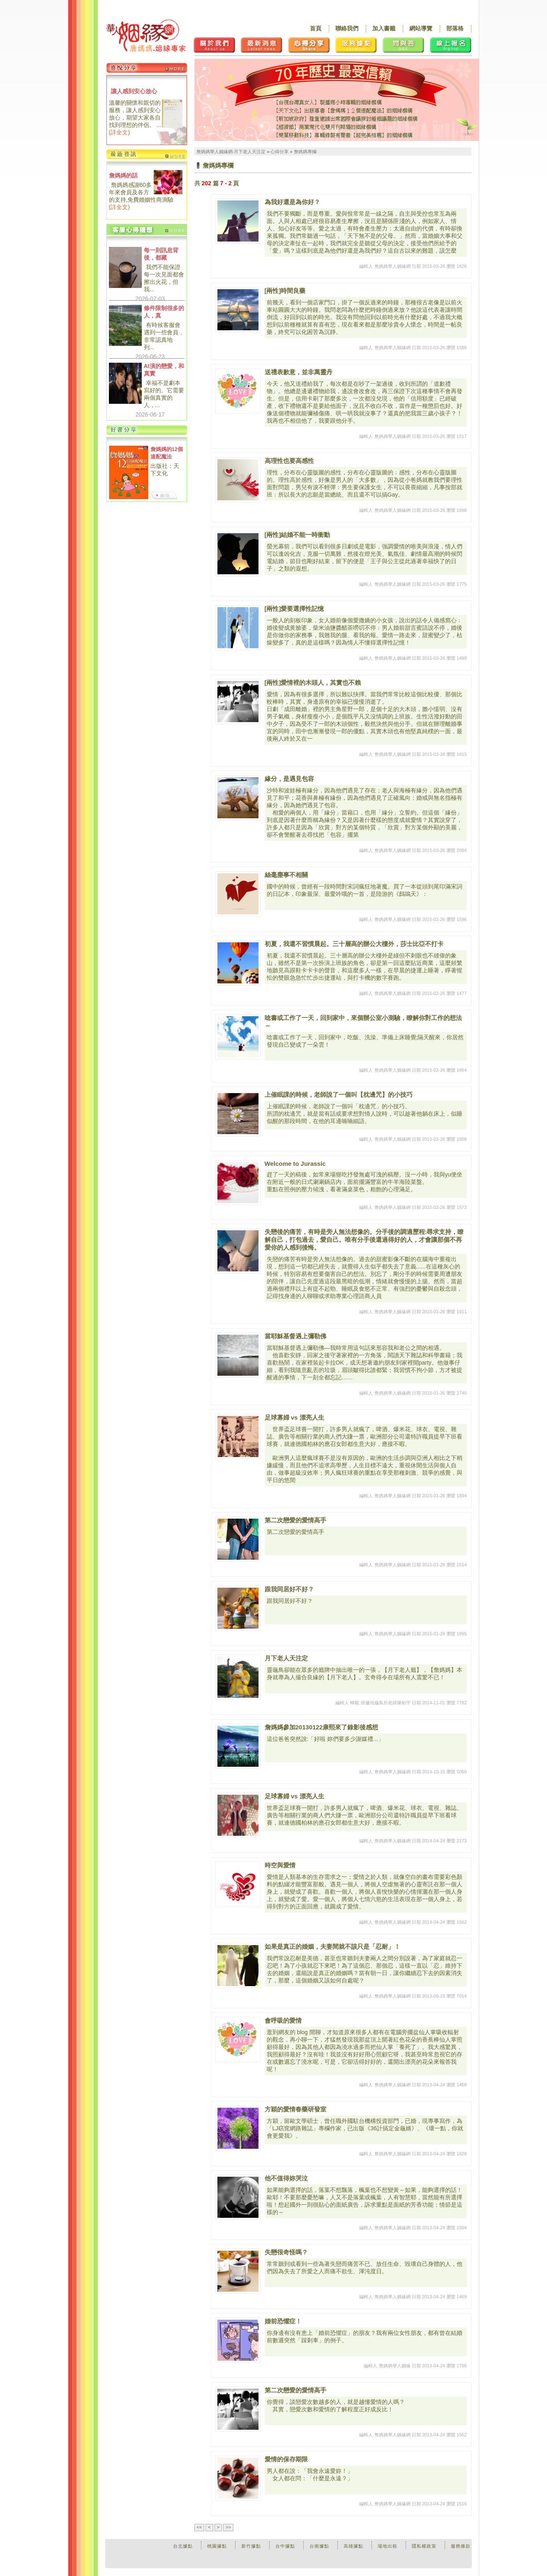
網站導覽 (420, 28)
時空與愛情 (280, 1865)
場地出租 (387, 2546)
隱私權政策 (424, 2546)
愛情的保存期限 (286, 2459)
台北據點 (183, 2546)
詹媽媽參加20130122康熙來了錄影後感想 (322, 1727)
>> (228, 2527)
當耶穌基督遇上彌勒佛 (295, 1336)
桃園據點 (217, 2546)
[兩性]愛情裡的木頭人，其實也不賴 (313, 682)
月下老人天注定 (286, 1658)
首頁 (315, 28)
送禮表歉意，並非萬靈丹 (298, 371)
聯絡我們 (346, 28)
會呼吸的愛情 (283, 2020)
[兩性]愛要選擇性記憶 (294, 608)
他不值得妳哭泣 (286, 2178)
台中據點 (285, 2546)
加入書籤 (383, 28)
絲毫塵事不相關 (286, 874)
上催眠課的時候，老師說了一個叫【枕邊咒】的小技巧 (339, 1094)
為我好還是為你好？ (292, 201)
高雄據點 (353, 2546)
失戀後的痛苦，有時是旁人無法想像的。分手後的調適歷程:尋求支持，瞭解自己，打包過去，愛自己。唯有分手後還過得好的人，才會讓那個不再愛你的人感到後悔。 (364, 1239)
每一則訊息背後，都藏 (161, 254)
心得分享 (279, 151)
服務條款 (461, 2546)
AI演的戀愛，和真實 (164, 370)
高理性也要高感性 (289, 460)
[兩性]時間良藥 (285, 290)
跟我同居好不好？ (289, 1589)
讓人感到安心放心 (134, 91)
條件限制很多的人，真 (164, 312)
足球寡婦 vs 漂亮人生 (294, 1417)
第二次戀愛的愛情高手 (295, 1520)
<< (199, 2527)
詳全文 (119, 132)
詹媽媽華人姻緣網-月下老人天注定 (231, 151)
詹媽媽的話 (123, 175)
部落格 (455, 28)
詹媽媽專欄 (305, 151)
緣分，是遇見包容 (289, 778)
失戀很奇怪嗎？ (286, 2252)
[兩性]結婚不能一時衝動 (297, 534)
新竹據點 (251, 2546)
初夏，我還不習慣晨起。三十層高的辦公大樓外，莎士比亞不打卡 (354, 943)
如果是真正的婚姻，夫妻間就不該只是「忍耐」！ (332, 1946)
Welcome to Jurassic (295, 1163)
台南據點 (319, 2546)
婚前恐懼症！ (283, 2321)
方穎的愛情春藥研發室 (295, 2109)
